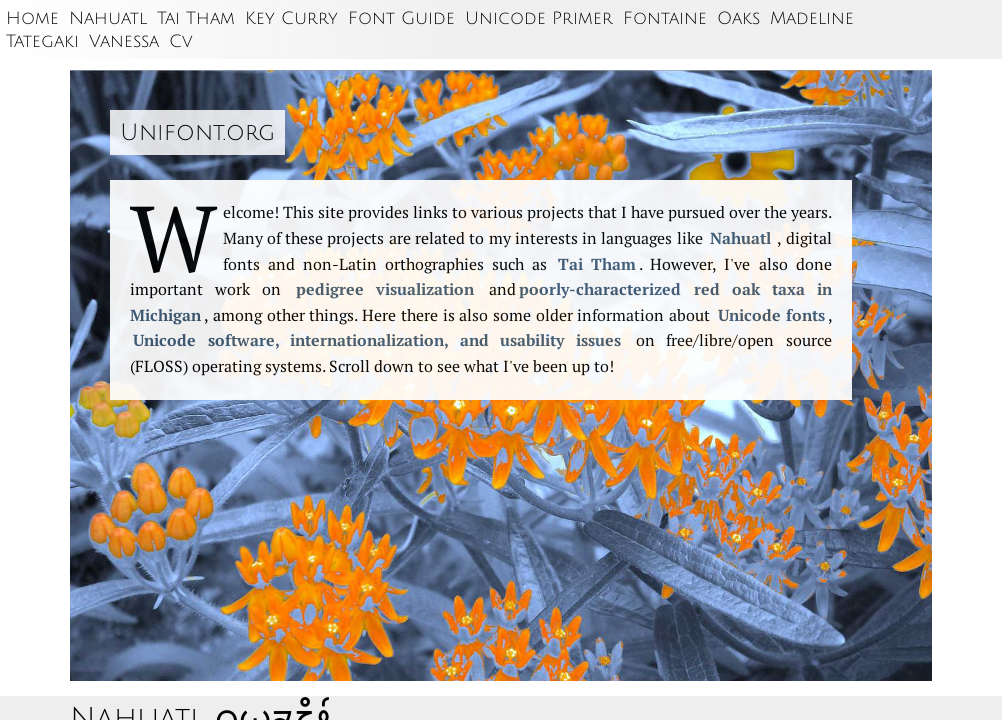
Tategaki (42, 41)
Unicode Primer (539, 18)
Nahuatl (108, 18)
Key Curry (291, 18)
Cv (181, 41)
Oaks (738, 18)
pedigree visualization (385, 289)
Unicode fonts (771, 315)
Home (32, 18)
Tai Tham (196, 18)
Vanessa (124, 41)
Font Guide (401, 18)
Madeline (812, 18)
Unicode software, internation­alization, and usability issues (377, 340)
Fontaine (665, 18)
